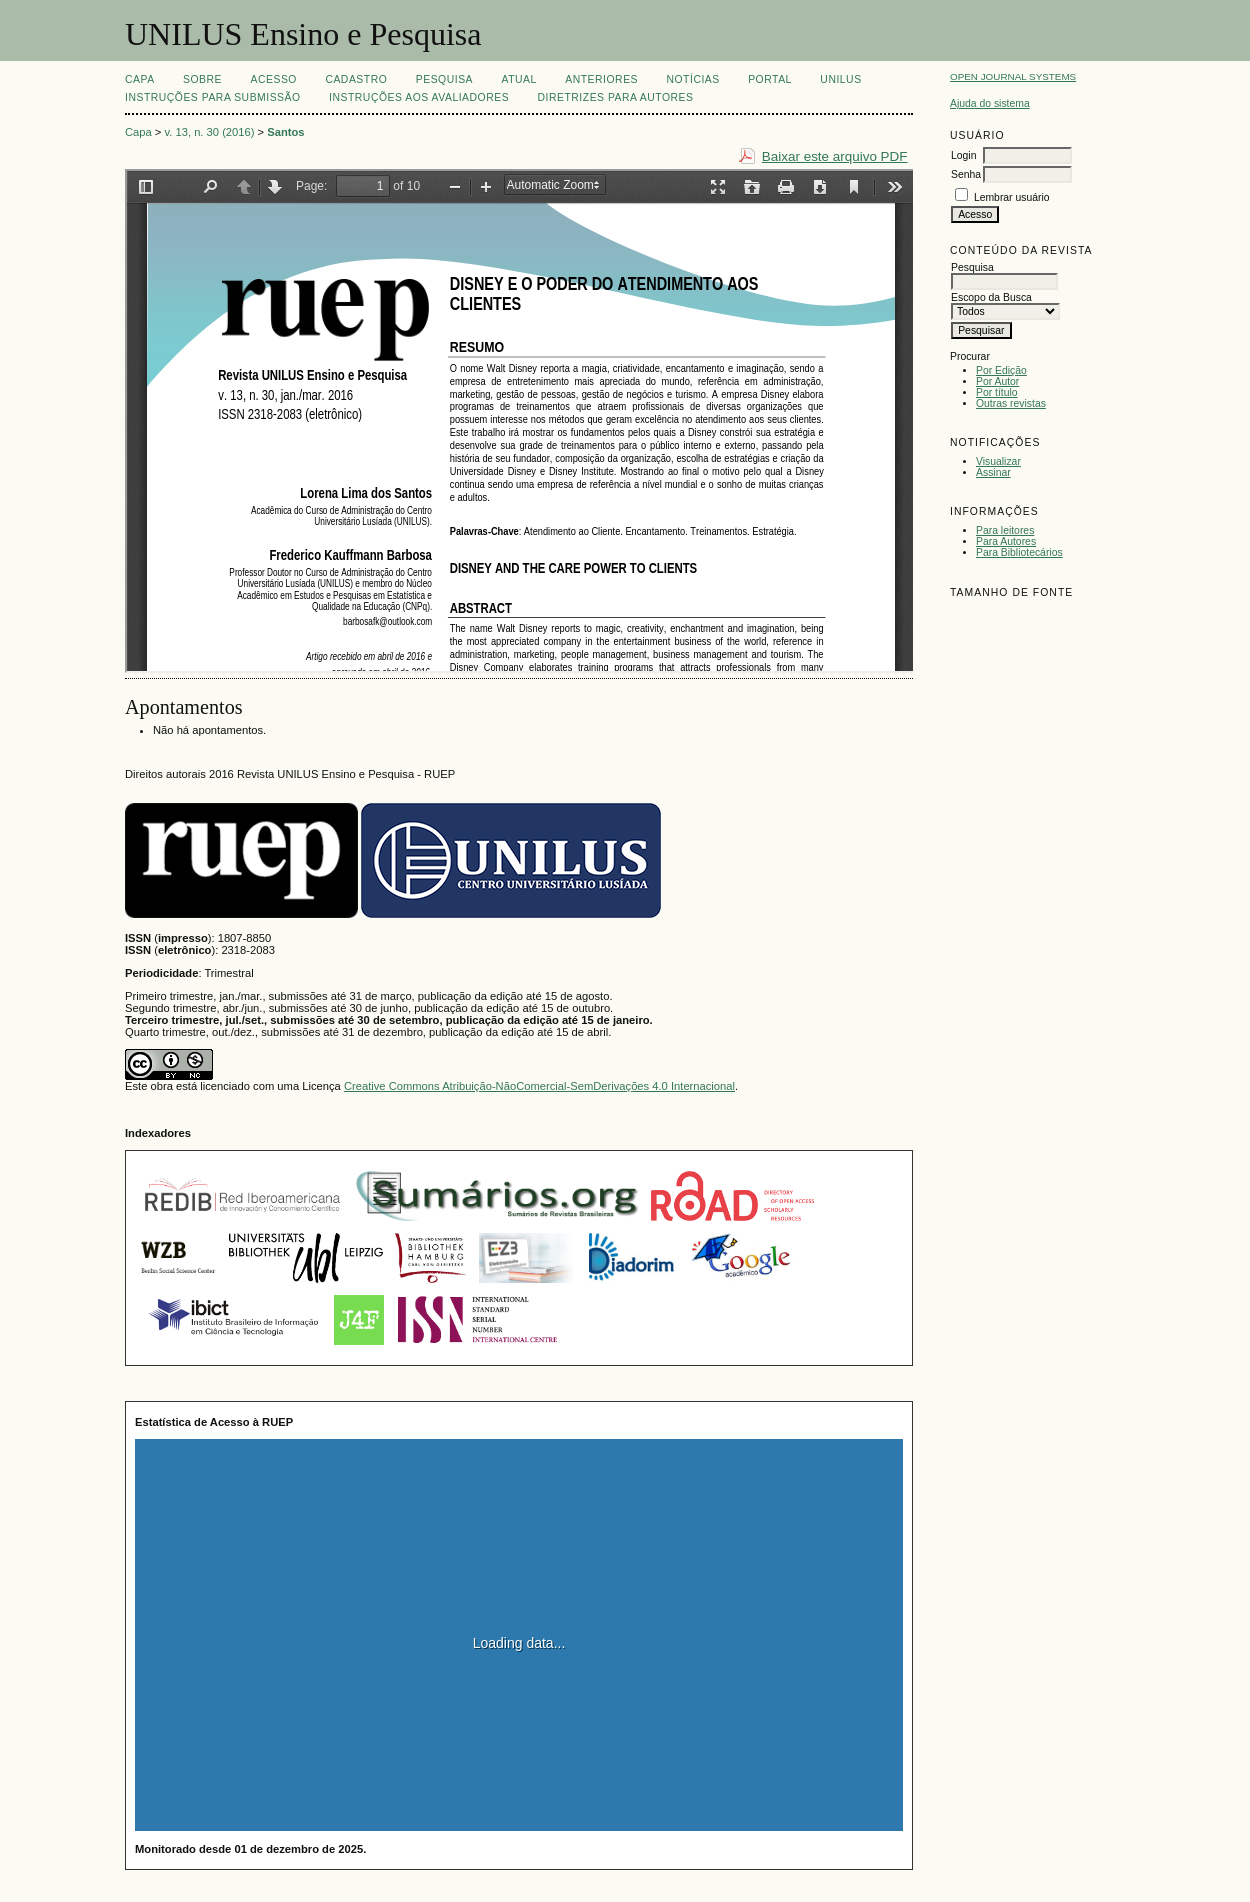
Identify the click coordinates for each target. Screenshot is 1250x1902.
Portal (770, 79)
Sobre (202, 79)
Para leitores (1005, 530)
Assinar (993, 472)
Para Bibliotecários (1019, 552)
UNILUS (840, 79)
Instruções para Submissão (213, 97)
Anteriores (601, 79)
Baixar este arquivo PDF (835, 156)
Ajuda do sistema (990, 103)
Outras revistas (1011, 403)
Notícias (692, 79)
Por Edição (1001, 370)
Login (963, 155)
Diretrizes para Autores (616, 97)
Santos (285, 132)
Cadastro (356, 79)
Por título (997, 392)
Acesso (274, 79)
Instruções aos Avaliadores (419, 97)
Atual (519, 79)
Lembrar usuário (1012, 197)
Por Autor (997, 381)
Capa (140, 79)
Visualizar (998, 461)
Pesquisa (444, 79)
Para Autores (1006, 541)
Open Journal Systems (1013, 76)
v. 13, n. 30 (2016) (210, 132)
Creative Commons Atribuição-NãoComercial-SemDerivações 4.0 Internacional (539, 1086)
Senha (966, 174)
